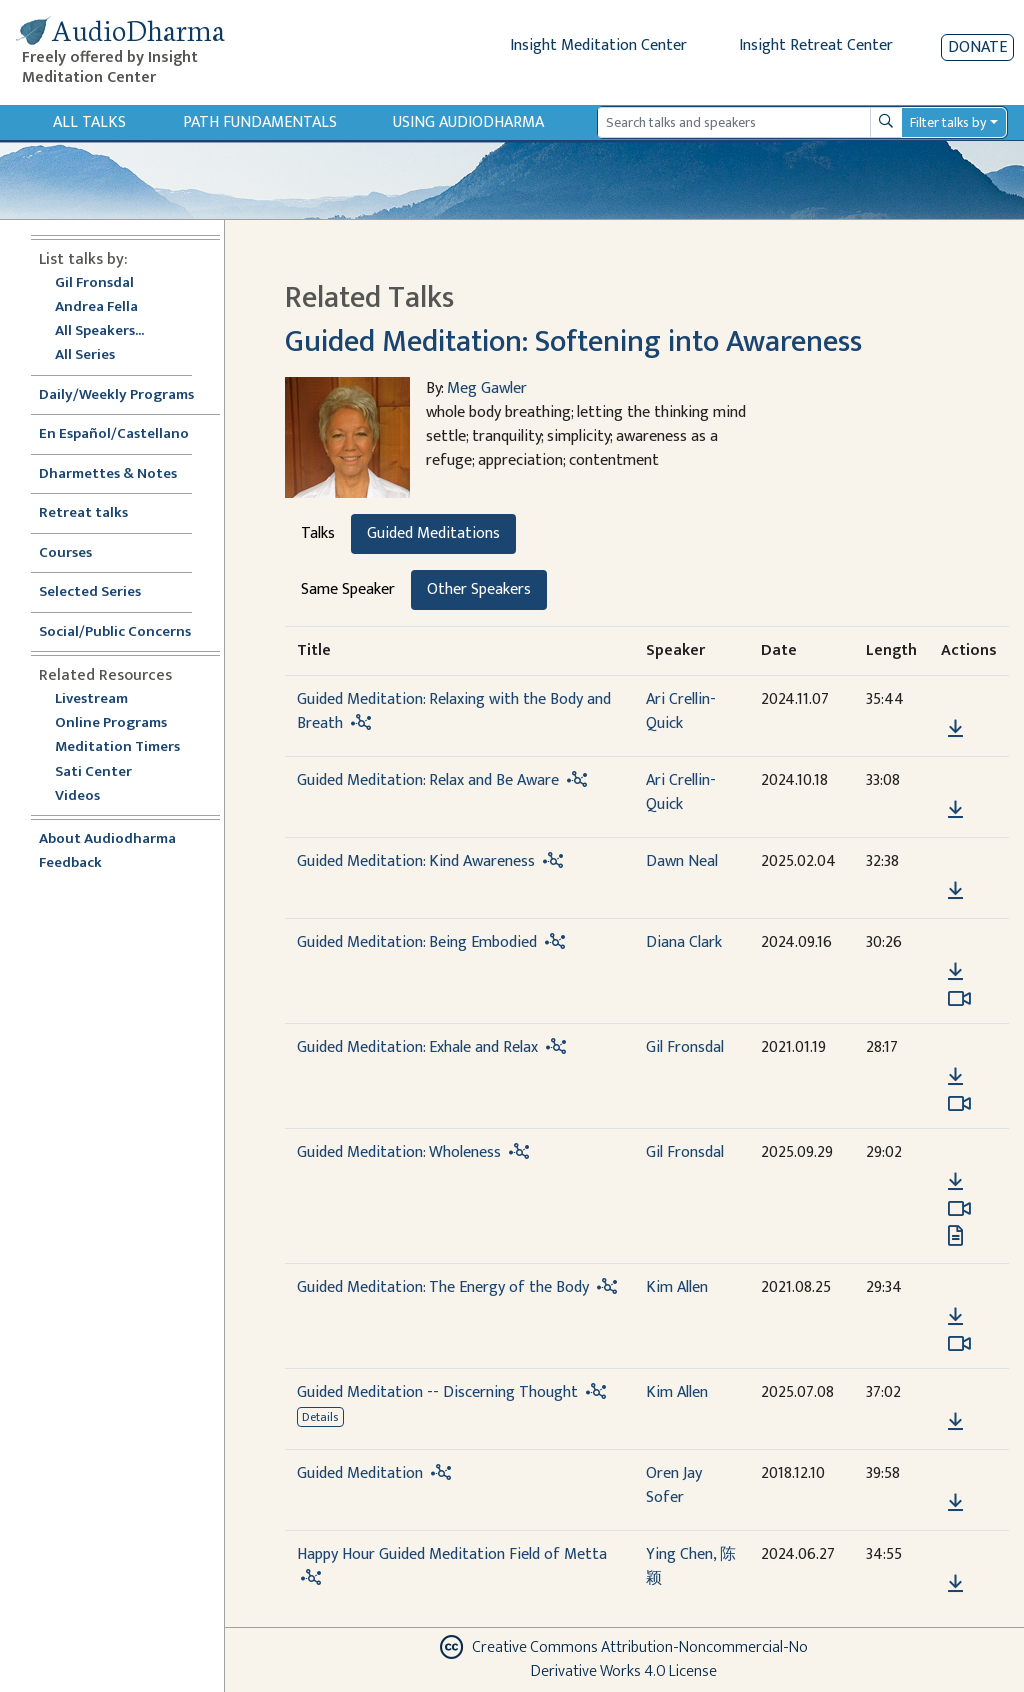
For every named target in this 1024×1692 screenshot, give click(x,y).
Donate (977, 47)
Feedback (70, 863)
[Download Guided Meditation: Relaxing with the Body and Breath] (955, 729)
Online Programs (111, 723)
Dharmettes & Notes (108, 474)
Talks (318, 533)
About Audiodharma (107, 839)
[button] (955, 700)
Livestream (91, 699)
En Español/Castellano (114, 434)
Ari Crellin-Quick (681, 711)
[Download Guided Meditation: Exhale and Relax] (955, 1077)
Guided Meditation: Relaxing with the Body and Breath (454, 711)
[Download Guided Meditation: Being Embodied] (955, 972)
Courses (65, 553)
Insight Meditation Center (598, 45)
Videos (88, 796)
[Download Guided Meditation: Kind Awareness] (955, 891)
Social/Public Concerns (115, 632)
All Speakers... (99, 331)
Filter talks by (948, 122)
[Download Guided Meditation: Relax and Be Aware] (955, 810)
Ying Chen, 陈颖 (691, 1566)
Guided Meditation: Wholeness (399, 1152)
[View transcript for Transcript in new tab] (955, 1235)
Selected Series (102, 592)
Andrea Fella (96, 307)
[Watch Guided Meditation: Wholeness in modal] (959, 1209)
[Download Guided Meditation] (955, 1503)
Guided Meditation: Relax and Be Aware (428, 780)
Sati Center (93, 772)
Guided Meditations (433, 533)
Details (320, 1417)
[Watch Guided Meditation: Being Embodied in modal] (959, 999)
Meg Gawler (487, 388)
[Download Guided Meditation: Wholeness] (955, 1182)
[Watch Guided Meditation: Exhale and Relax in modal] (959, 1104)
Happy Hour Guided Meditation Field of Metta (452, 1554)
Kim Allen (677, 1287)
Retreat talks (83, 513)
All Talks (89, 122)
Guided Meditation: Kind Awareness (416, 861)
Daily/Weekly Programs (127, 395)
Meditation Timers (117, 747)
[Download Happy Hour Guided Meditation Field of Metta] (955, 1584)
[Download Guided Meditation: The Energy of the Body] (955, 1317)
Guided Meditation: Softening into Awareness (573, 342)
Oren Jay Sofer (674, 1485)
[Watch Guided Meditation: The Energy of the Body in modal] (959, 1344)
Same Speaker (348, 589)
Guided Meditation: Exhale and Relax (417, 1047)
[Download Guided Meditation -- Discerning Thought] (955, 1422)
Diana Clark (684, 942)
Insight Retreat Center (816, 45)
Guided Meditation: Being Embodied (417, 942)
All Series (85, 355)
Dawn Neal (682, 861)
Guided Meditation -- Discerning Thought (437, 1392)
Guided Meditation (360, 1473)
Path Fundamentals (260, 122)
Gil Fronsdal (94, 283)
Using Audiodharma (468, 122)
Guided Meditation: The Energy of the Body (443, 1287)
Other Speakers (479, 589)
